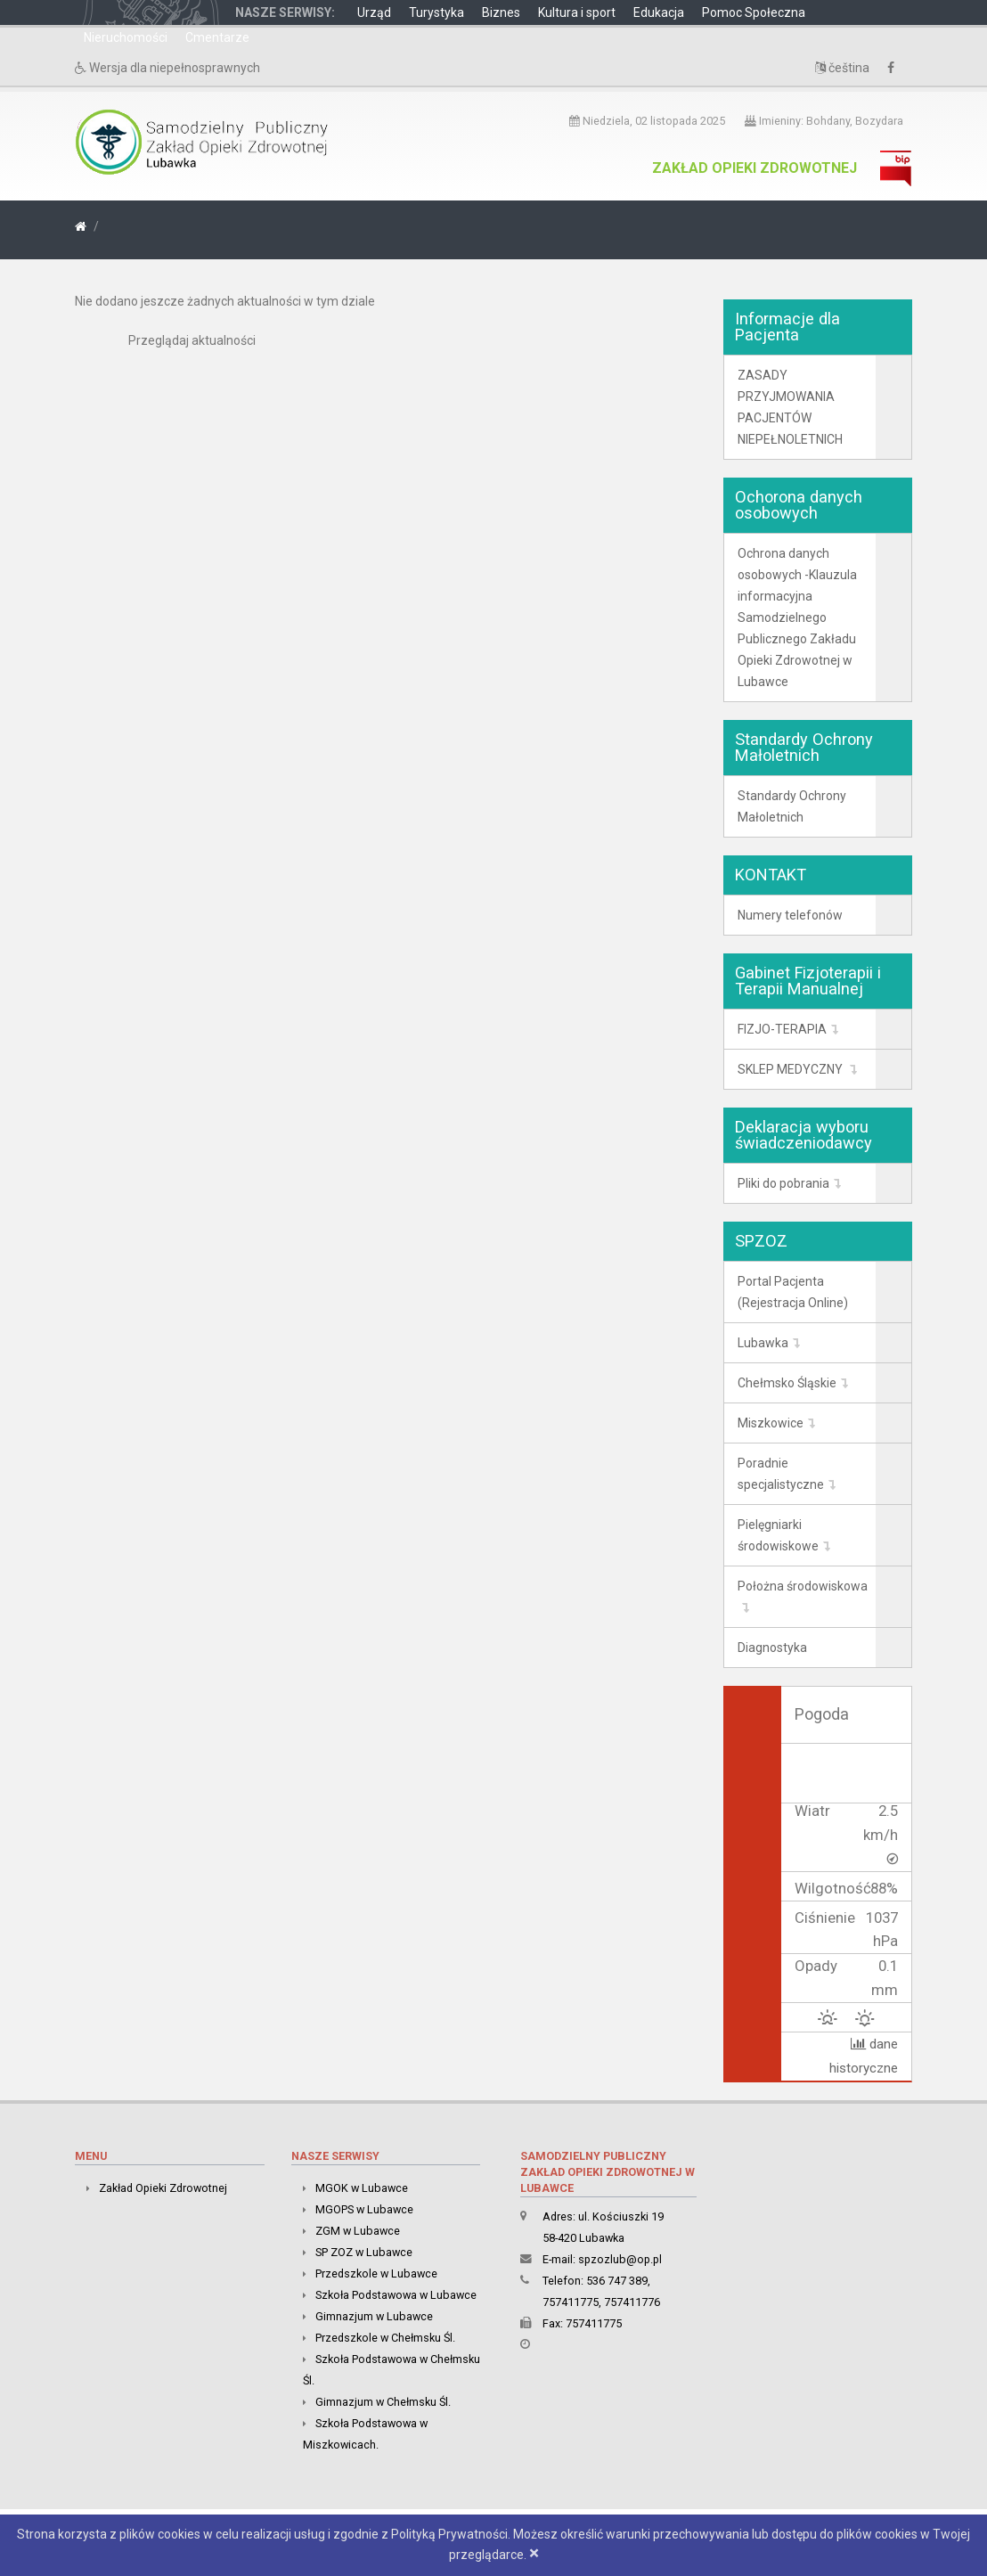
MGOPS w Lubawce (364, 2209)
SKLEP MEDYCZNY (791, 1069)
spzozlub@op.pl (620, 2259)
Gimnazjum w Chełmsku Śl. (383, 2401)
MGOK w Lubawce (361, 2188)
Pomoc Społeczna (753, 12)
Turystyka (436, 12)
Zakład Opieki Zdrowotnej (754, 167)
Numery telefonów (790, 915)
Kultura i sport (577, 12)
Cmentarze (217, 37)
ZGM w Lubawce (357, 2230)
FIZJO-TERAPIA (782, 1029)
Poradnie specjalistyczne (781, 1474)
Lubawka (763, 1343)
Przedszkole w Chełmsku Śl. (385, 2337)
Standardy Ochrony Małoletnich (792, 806)
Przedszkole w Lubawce (376, 2273)
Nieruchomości (125, 37)
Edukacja (658, 12)
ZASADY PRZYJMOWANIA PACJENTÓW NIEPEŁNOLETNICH (790, 407)
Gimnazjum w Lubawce (374, 2316)
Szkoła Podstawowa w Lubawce (396, 2295)
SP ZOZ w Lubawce (363, 2252)
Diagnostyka (772, 1647)
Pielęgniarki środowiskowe (778, 1535)
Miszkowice (770, 1423)
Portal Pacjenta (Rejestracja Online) (793, 1292)
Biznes (501, 12)
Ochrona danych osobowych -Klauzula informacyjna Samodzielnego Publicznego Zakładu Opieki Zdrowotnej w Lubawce (797, 617)
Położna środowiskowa (803, 1586)
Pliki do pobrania (783, 1183)
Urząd (374, 12)
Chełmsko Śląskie (787, 1383)
